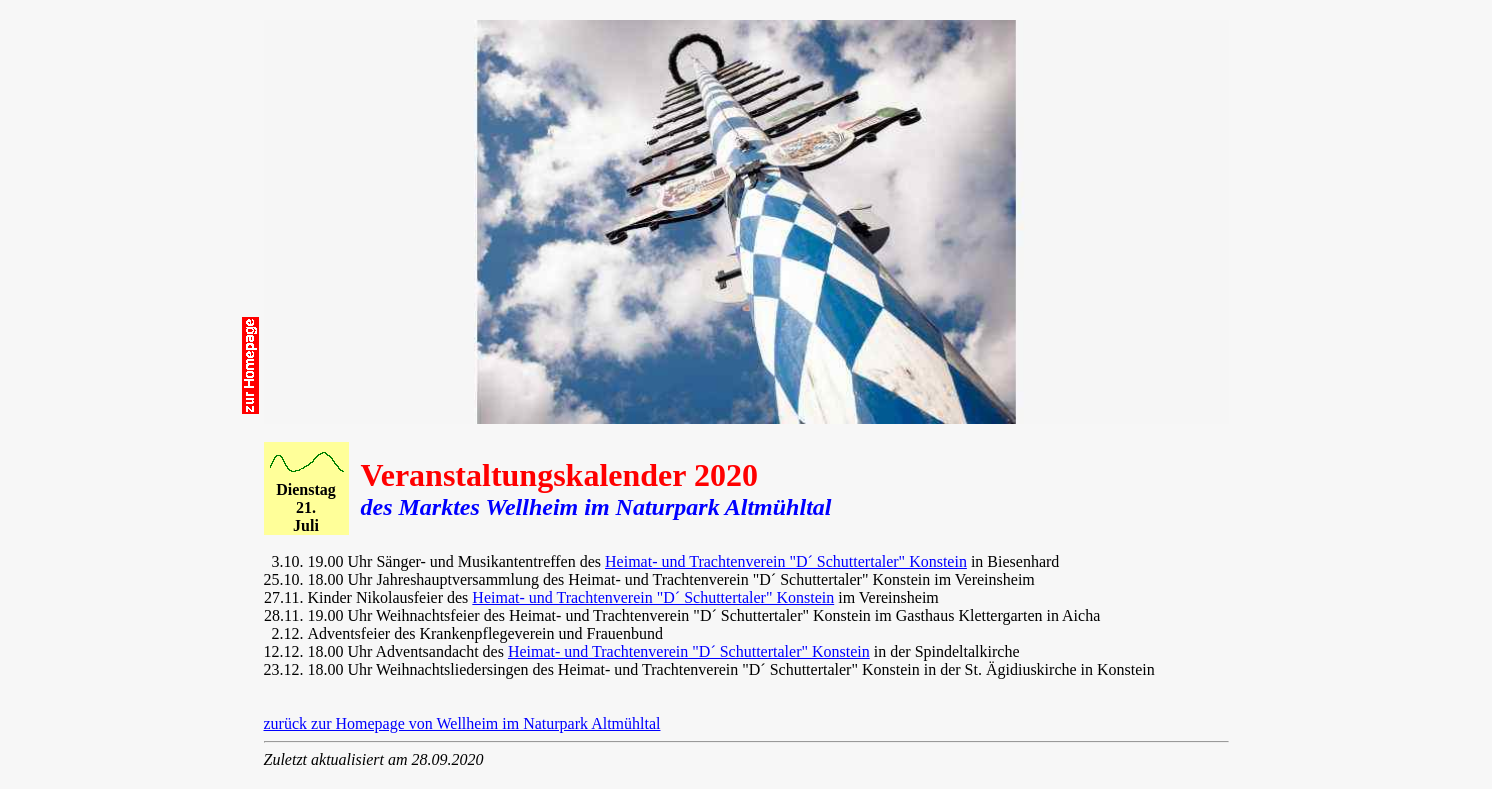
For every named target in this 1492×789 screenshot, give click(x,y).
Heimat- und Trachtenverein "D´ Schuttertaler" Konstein (786, 561)
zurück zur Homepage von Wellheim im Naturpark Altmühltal (462, 723)
